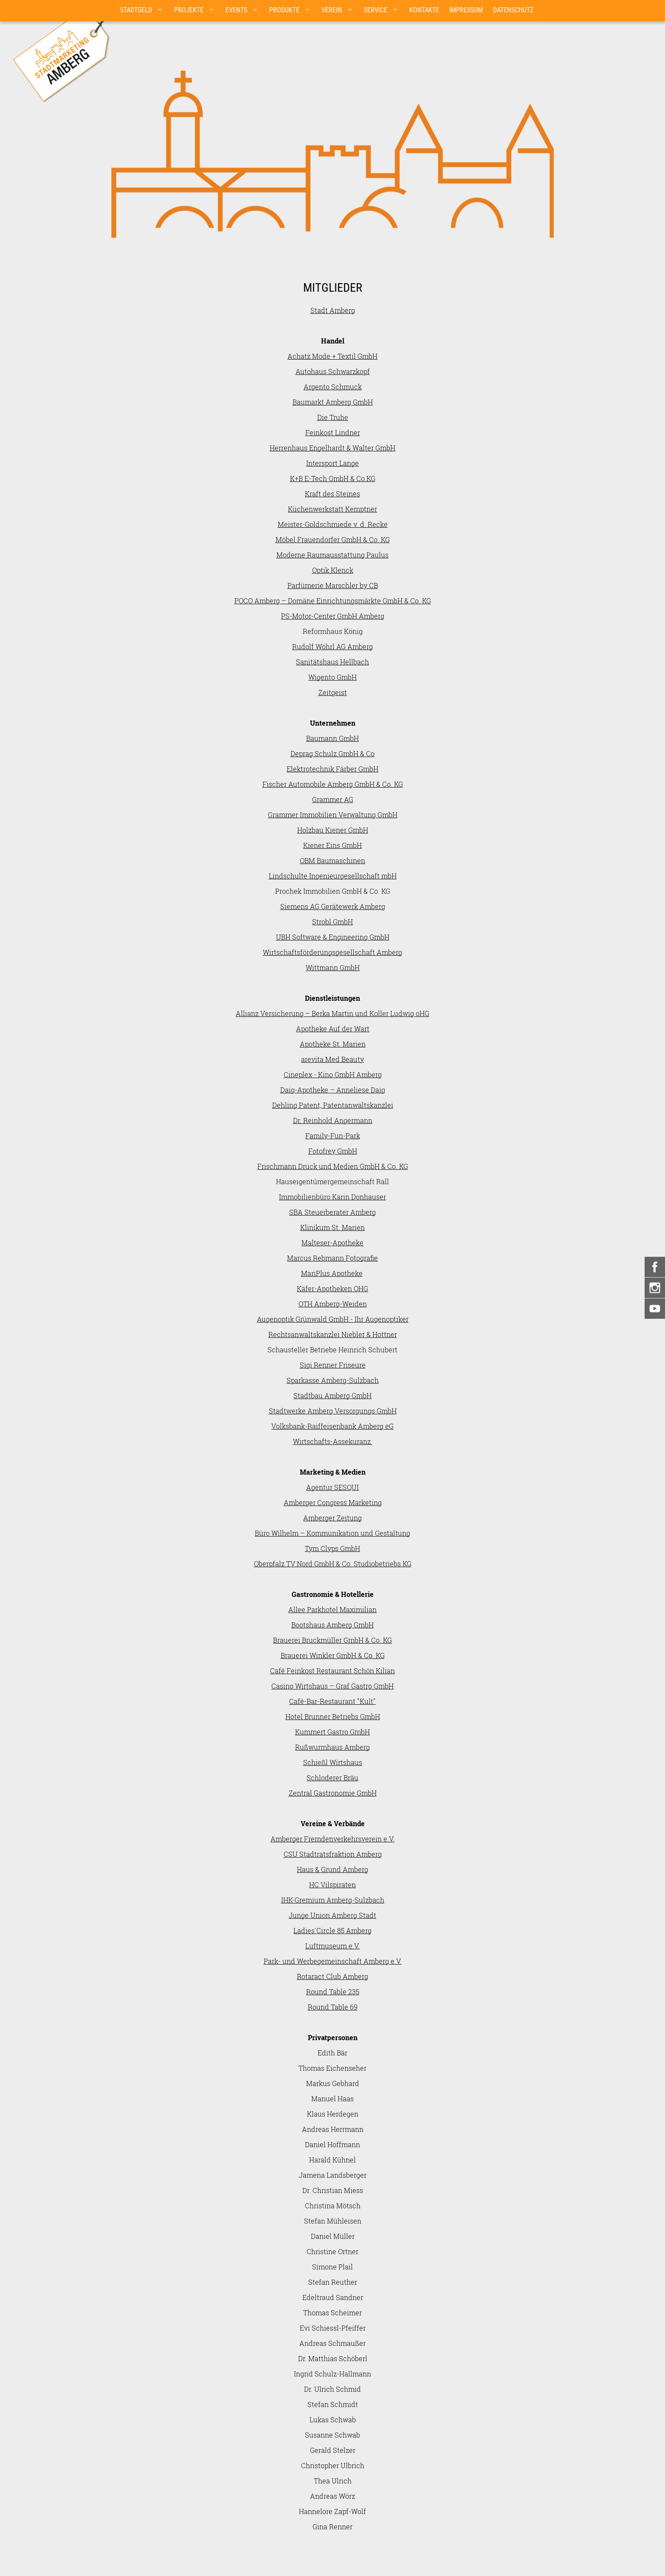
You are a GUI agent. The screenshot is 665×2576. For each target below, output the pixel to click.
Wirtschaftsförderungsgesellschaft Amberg (332, 952)
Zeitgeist (332, 692)
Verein (331, 10)
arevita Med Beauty (332, 1059)
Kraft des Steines (332, 493)
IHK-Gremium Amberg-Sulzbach (332, 1899)
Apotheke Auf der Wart (332, 1028)
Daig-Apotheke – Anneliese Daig (332, 1089)
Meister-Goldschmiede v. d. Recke (333, 524)
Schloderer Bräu (332, 1777)
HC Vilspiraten (332, 1884)
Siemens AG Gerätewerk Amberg (332, 906)
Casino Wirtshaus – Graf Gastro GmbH (332, 1685)
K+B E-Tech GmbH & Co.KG (332, 478)
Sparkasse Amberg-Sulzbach (333, 1380)
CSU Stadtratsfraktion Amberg (333, 1854)
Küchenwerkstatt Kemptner (332, 508)
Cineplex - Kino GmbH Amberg (333, 1074)
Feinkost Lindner (332, 432)
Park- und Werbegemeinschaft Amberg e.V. (333, 1961)
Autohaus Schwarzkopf (333, 371)
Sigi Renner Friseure (333, 1364)
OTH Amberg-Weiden (333, 1303)
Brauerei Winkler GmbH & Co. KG (333, 1655)
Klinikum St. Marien (332, 1227)
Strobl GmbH (332, 921)
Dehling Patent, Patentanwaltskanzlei (332, 1105)
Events (236, 10)
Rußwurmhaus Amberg (332, 1747)
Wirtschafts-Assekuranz (332, 1441)
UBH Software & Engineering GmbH (332, 936)
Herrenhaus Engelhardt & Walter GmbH (332, 447)
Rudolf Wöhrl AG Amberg (332, 646)
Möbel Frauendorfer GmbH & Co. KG (333, 539)
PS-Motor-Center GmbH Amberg (332, 615)
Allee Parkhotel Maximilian (332, 1609)
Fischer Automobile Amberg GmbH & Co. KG (332, 784)
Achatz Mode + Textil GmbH (332, 356)
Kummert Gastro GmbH (332, 1731)
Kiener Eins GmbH (332, 845)
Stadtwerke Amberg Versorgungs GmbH (333, 1410)
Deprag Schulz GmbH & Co (332, 753)
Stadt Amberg (332, 310)
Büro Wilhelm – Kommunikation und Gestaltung (332, 1533)
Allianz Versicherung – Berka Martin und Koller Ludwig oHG (332, 1013)
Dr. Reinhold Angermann (332, 1120)
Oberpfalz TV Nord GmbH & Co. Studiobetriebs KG (332, 1563)
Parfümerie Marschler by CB (332, 585)
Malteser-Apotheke (332, 1242)
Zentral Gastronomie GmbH (333, 1792)
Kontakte (424, 10)
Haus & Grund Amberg (332, 1869)
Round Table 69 (333, 2006)
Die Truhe (332, 417)
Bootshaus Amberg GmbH (332, 1624)
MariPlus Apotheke (332, 1273)
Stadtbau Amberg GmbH (332, 1395)
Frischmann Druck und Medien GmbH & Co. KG (332, 1166)
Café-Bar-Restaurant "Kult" (332, 1701)
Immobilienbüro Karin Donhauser (332, 1196)
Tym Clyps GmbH (332, 1548)
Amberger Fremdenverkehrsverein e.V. (332, 1838)
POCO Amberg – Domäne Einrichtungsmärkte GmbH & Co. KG (332, 600)
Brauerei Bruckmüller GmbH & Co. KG (332, 1640)
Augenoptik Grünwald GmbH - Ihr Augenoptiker (333, 1319)
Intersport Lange (332, 463)
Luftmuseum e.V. (332, 1945)
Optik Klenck (332, 570)
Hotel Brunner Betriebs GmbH (332, 1716)
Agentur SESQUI (332, 1487)
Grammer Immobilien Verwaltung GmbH (332, 814)
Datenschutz (513, 10)
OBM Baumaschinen (332, 860)
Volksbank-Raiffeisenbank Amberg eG (332, 1426)
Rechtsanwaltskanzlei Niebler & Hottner (332, 1334)
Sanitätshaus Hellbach (332, 661)
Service (375, 10)
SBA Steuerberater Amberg (332, 1212)
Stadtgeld (136, 10)
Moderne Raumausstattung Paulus (332, 554)
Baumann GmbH (332, 738)
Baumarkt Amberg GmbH (333, 401)
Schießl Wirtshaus (332, 1762)
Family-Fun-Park (332, 1135)
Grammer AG (332, 799)
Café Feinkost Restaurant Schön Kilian (332, 1670)
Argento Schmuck (333, 386)
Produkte (284, 10)
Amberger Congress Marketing (333, 1502)
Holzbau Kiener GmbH (332, 829)
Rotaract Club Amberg (332, 1976)
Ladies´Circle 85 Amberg (332, 1930)
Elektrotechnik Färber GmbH (332, 768)
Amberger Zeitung (332, 1517)
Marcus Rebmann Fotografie (332, 1257)
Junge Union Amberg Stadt (332, 1915)
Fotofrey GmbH (332, 1150)
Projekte (188, 10)
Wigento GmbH (332, 677)
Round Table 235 (332, 1991)
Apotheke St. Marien (333, 1043)
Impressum (466, 10)
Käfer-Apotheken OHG (332, 1288)
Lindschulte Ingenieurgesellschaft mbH (333, 875)
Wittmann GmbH (333, 967)
